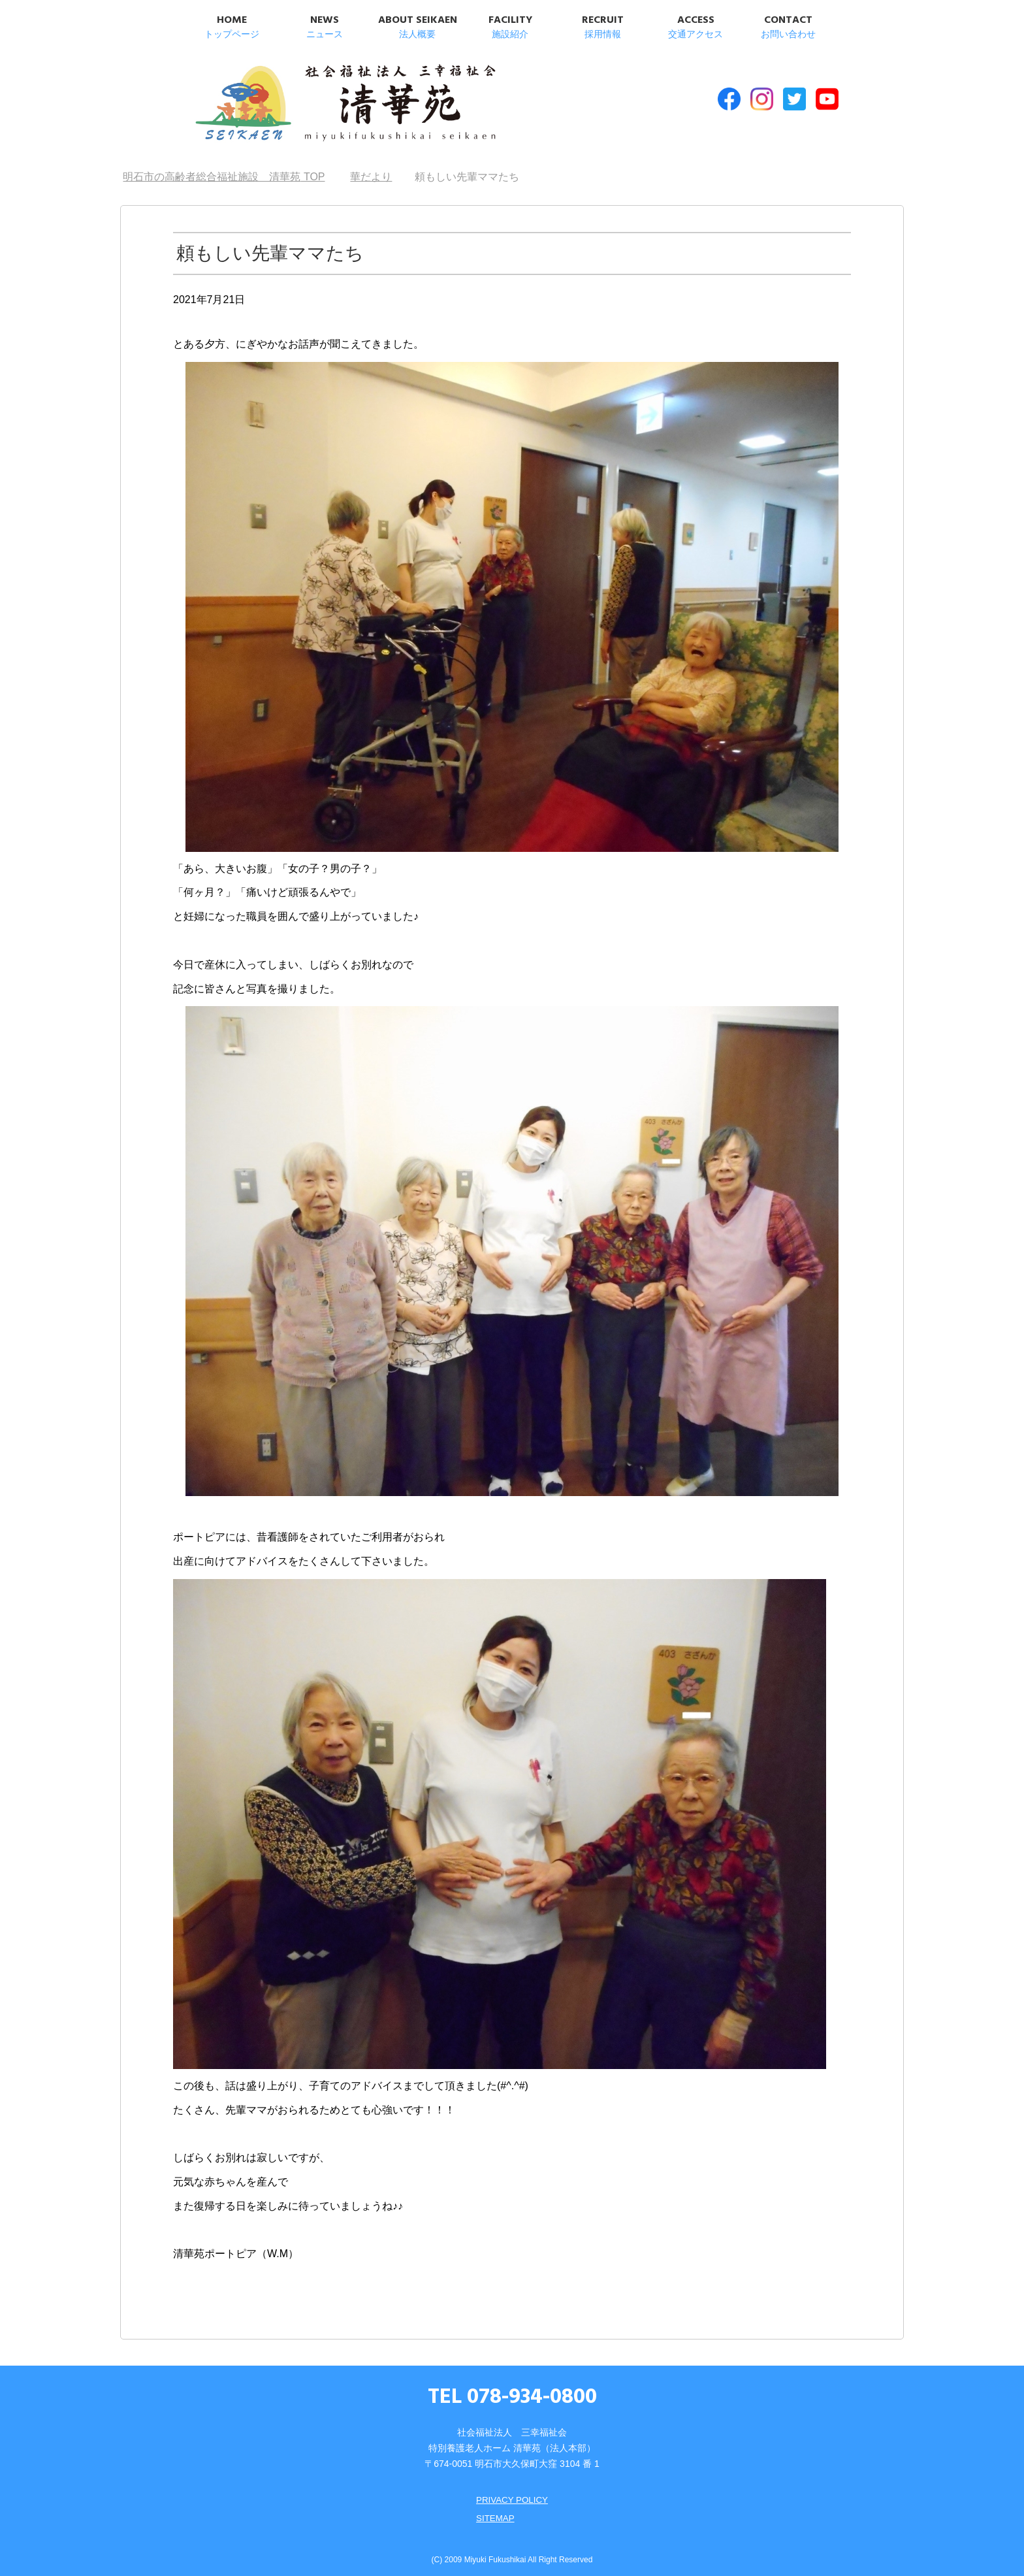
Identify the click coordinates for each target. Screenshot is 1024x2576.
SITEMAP (494, 2511)
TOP (224, 170)
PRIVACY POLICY (511, 2493)
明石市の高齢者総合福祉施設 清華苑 (320, 104)
